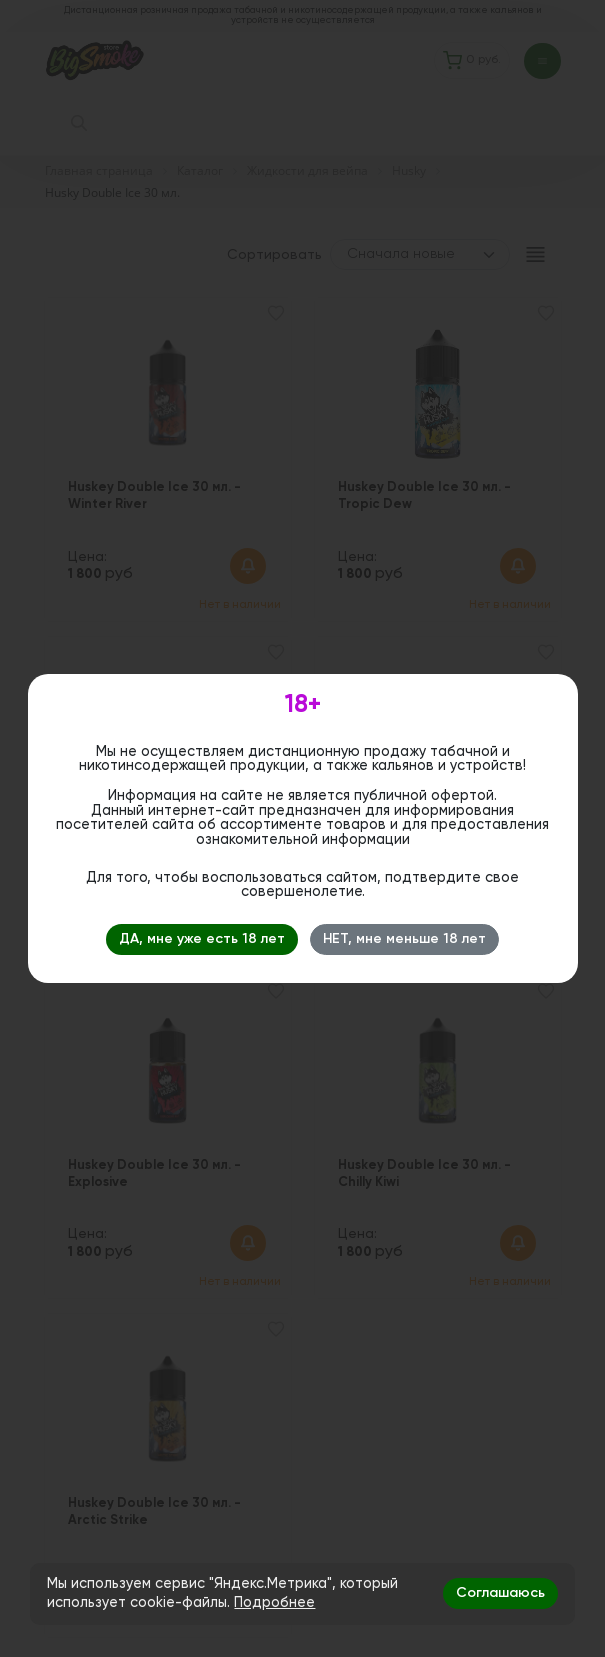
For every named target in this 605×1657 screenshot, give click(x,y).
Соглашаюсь (500, 1593)
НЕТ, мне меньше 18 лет (404, 939)
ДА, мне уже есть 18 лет (202, 939)
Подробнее (274, 1603)
